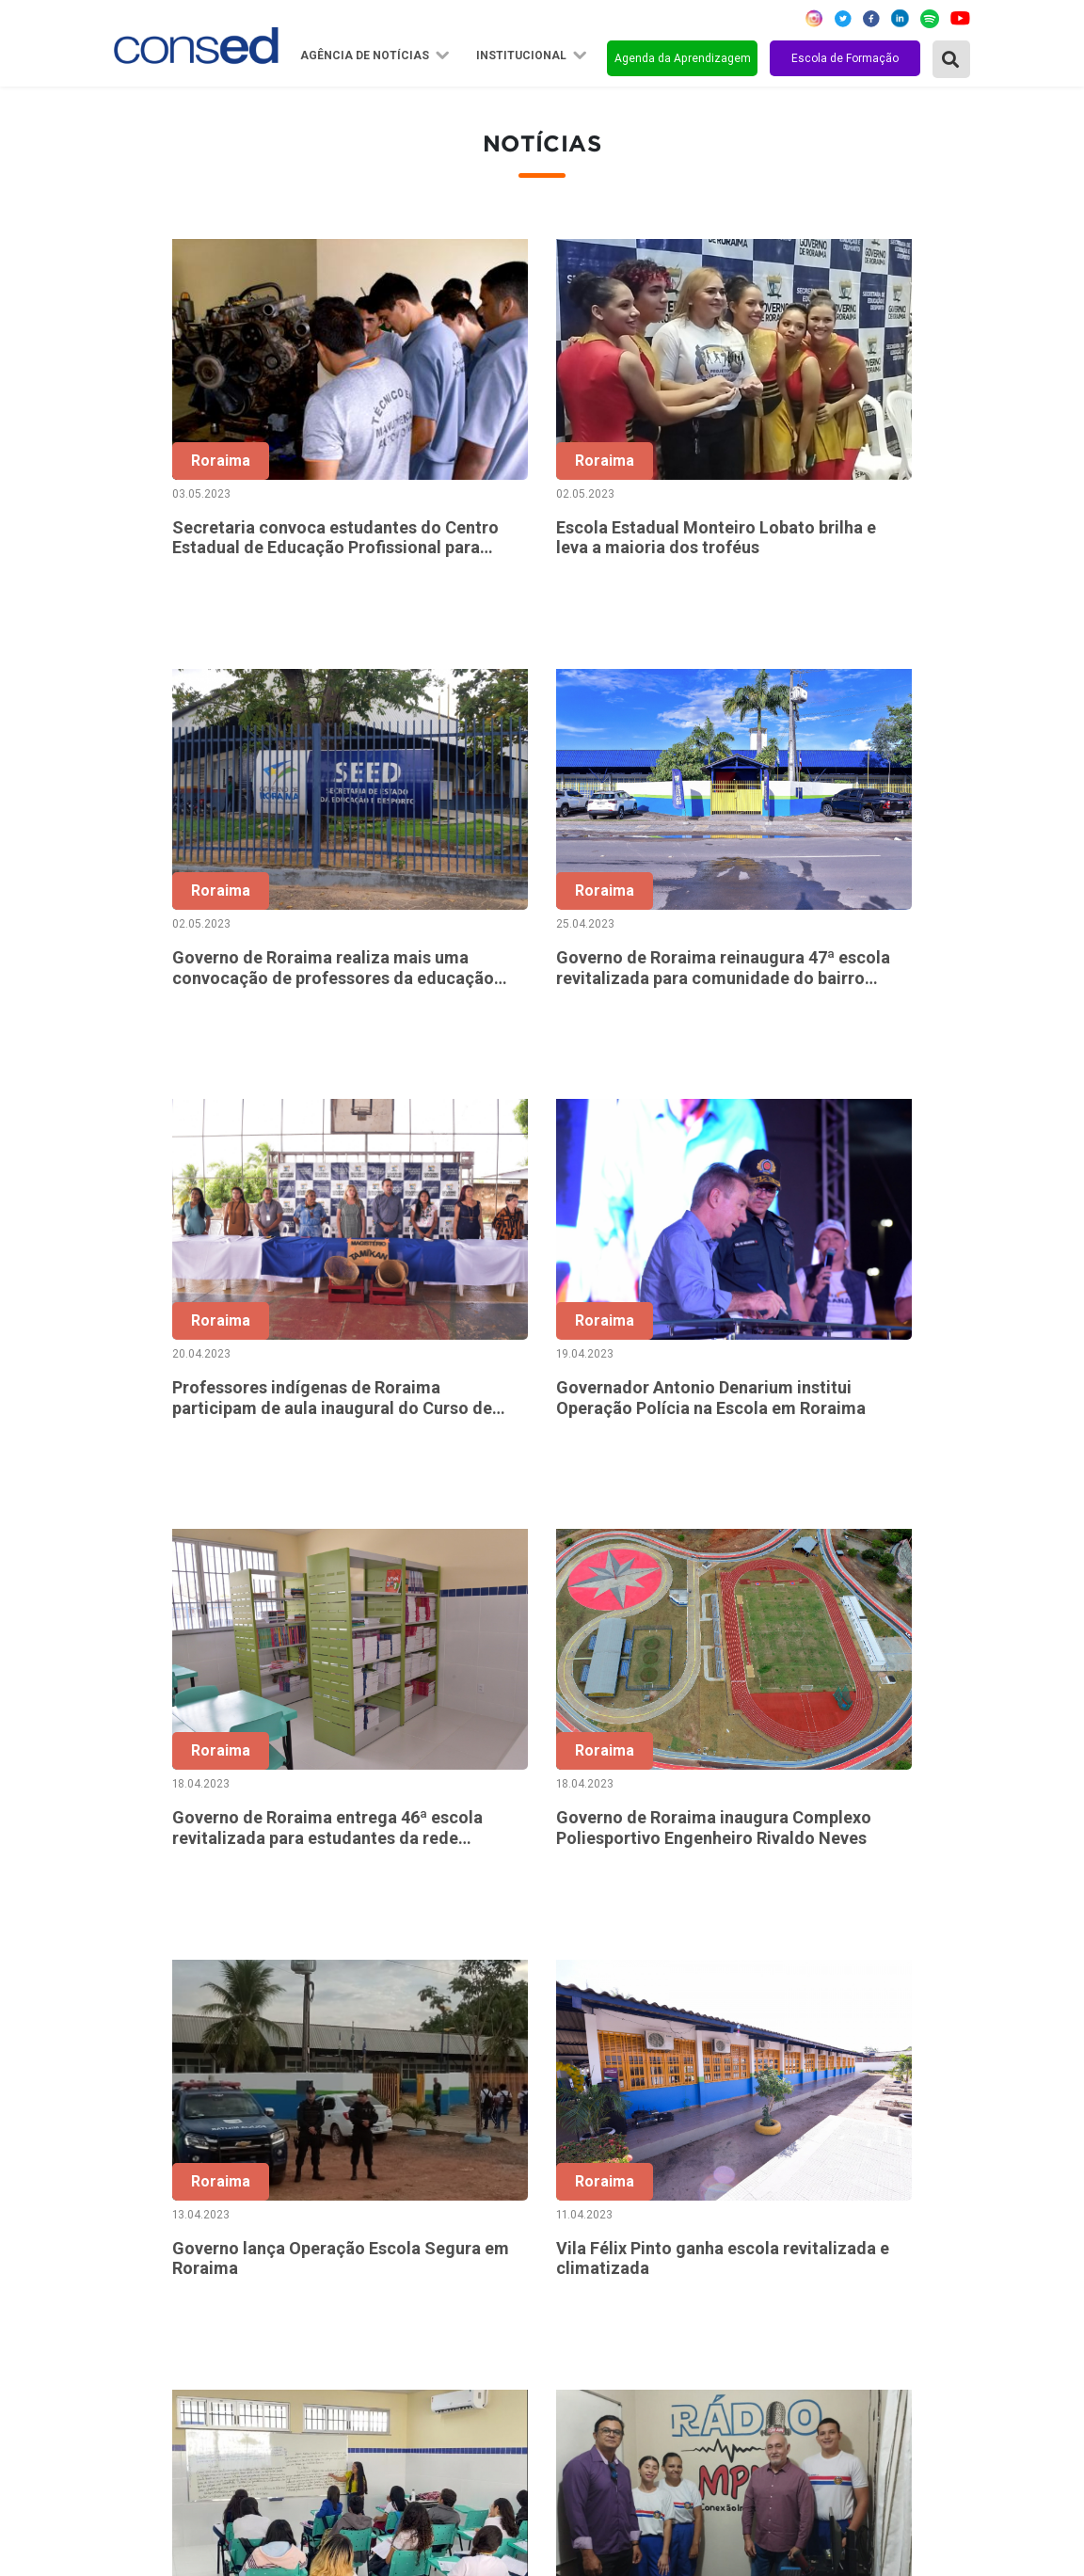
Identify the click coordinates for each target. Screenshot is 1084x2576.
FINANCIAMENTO (766, 2270)
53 (643, 1976)
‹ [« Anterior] (407, 1976)
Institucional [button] (522, 55)
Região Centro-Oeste (188, 2219)
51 (564, 1976)
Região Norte (162, 2168)
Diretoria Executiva (468, 2270)
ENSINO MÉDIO (759, 2295)
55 (722, 1976)
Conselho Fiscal (457, 2244)
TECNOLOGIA (752, 2321)
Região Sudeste (170, 2244)
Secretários (443, 2194)
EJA (719, 2371)
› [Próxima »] (960, 1976)
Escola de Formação (845, 58)
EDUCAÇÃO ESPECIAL (781, 2346)
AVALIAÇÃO (746, 2397)
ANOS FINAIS (752, 2194)
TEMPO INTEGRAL (770, 2219)
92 (920, 1976)
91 (880, 1976)
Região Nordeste (174, 2194)
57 (802, 1976)
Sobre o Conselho (463, 2168)
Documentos (447, 2295)
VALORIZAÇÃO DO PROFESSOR (812, 2244)
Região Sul (153, 2270)
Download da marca (470, 2321)
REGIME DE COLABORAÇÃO (799, 2168)
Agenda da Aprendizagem (682, 58)
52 (604, 1976)
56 (762, 1976)
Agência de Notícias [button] (366, 55)
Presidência (444, 2219)
